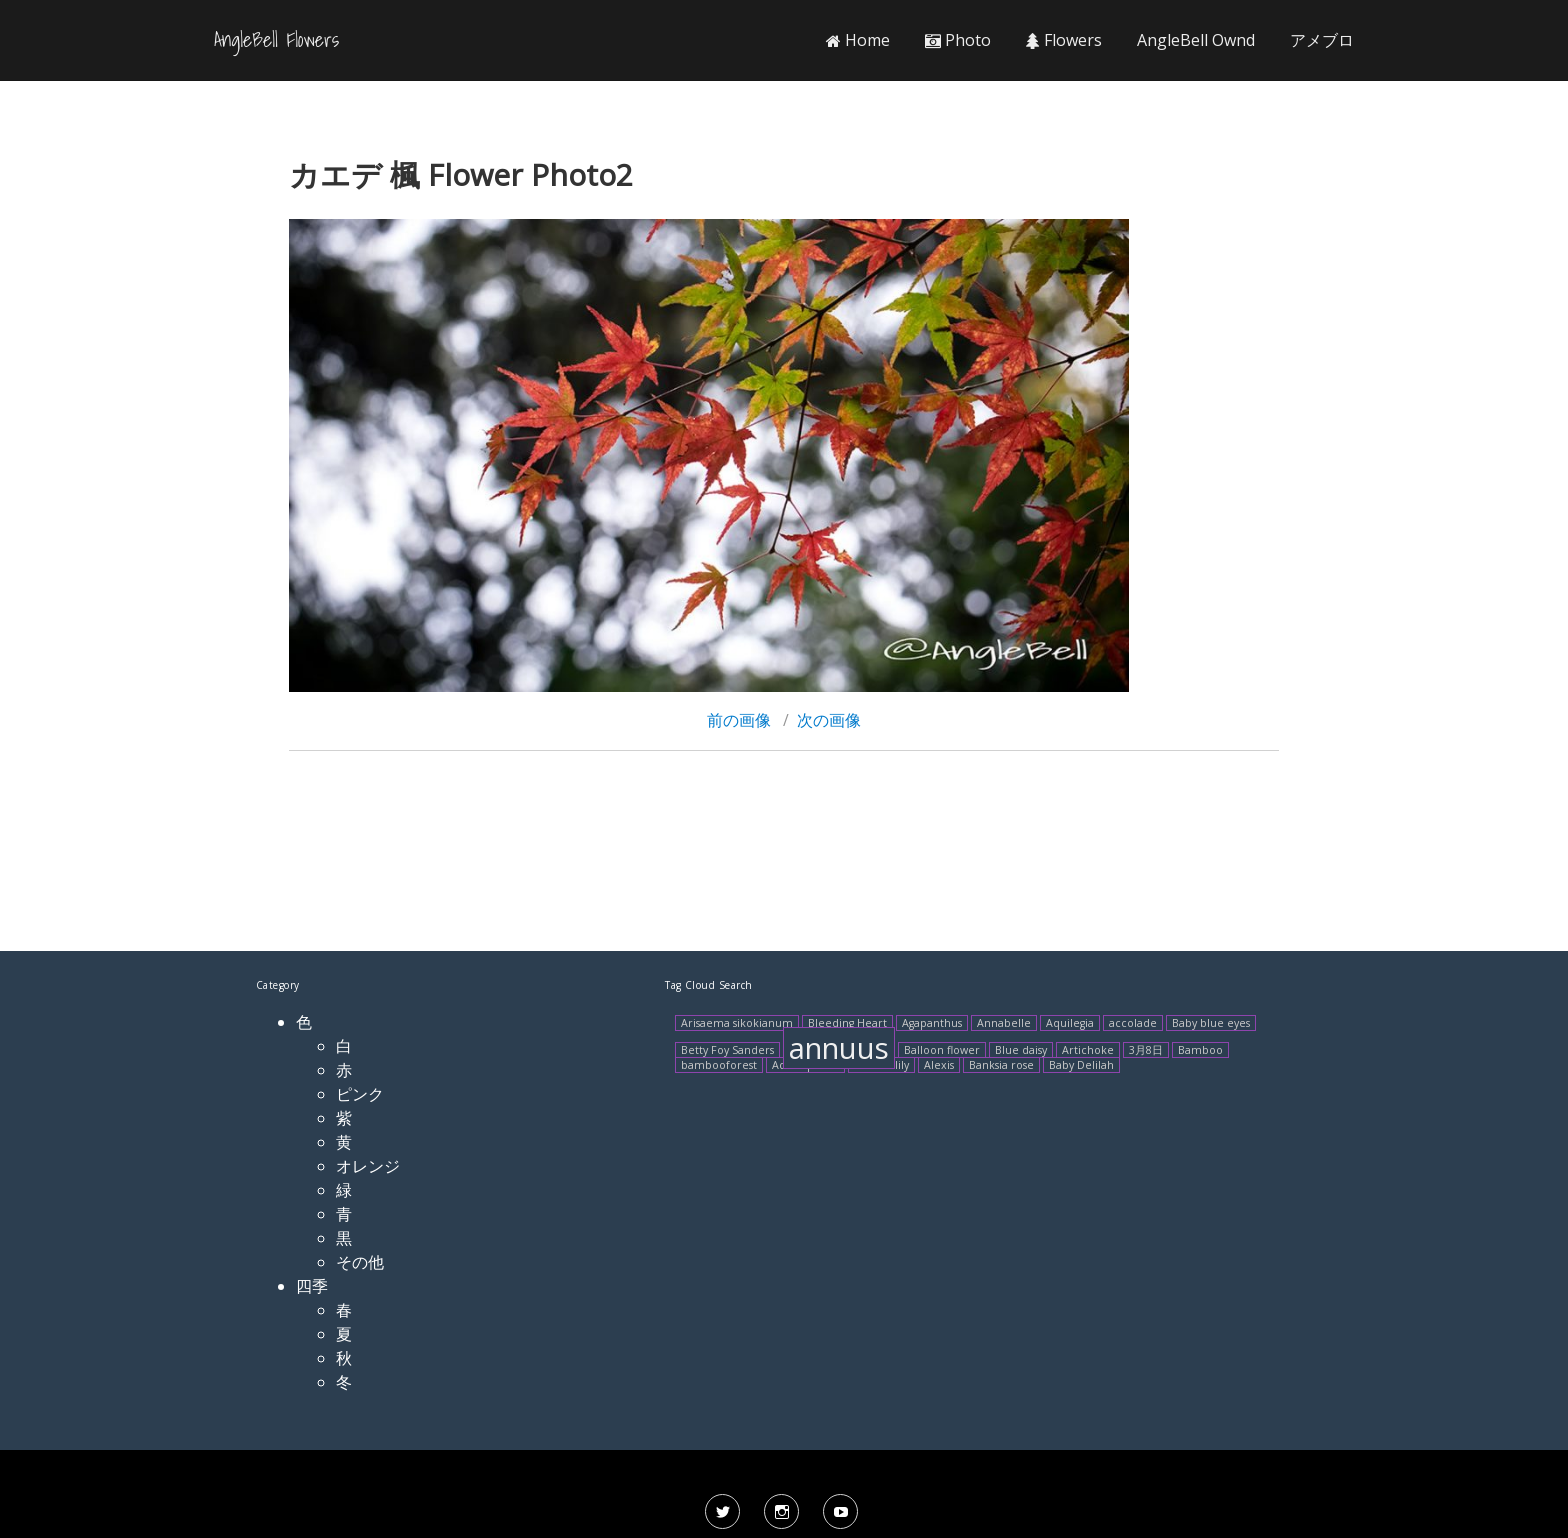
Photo (958, 40)
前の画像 (739, 720)
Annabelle (1004, 1023)
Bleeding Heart (847, 1023)
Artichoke (1088, 1050)
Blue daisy (1021, 1050)
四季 (312, 1286)
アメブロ (1322, 40)
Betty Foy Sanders (727, 1050)
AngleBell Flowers (276, 40)
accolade (1133, 1023)
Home (858, 40)
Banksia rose (1001, 1065)
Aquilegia (1070, 1023)
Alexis (939, 1065)
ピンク (360, 1094)
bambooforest (719, 1065)
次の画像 (829, 720)
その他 (360, 1262)
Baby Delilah (1081, 1065)
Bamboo (1200, 1050)
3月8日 (1146, 1050)
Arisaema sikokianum (737, 1023)
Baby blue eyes (1211, 1023)
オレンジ (368, 1166)
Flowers (1064, 40)
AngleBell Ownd (1196, 40)
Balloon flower (942, 1050)
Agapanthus (932, 1023)
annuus (839, 1048)
